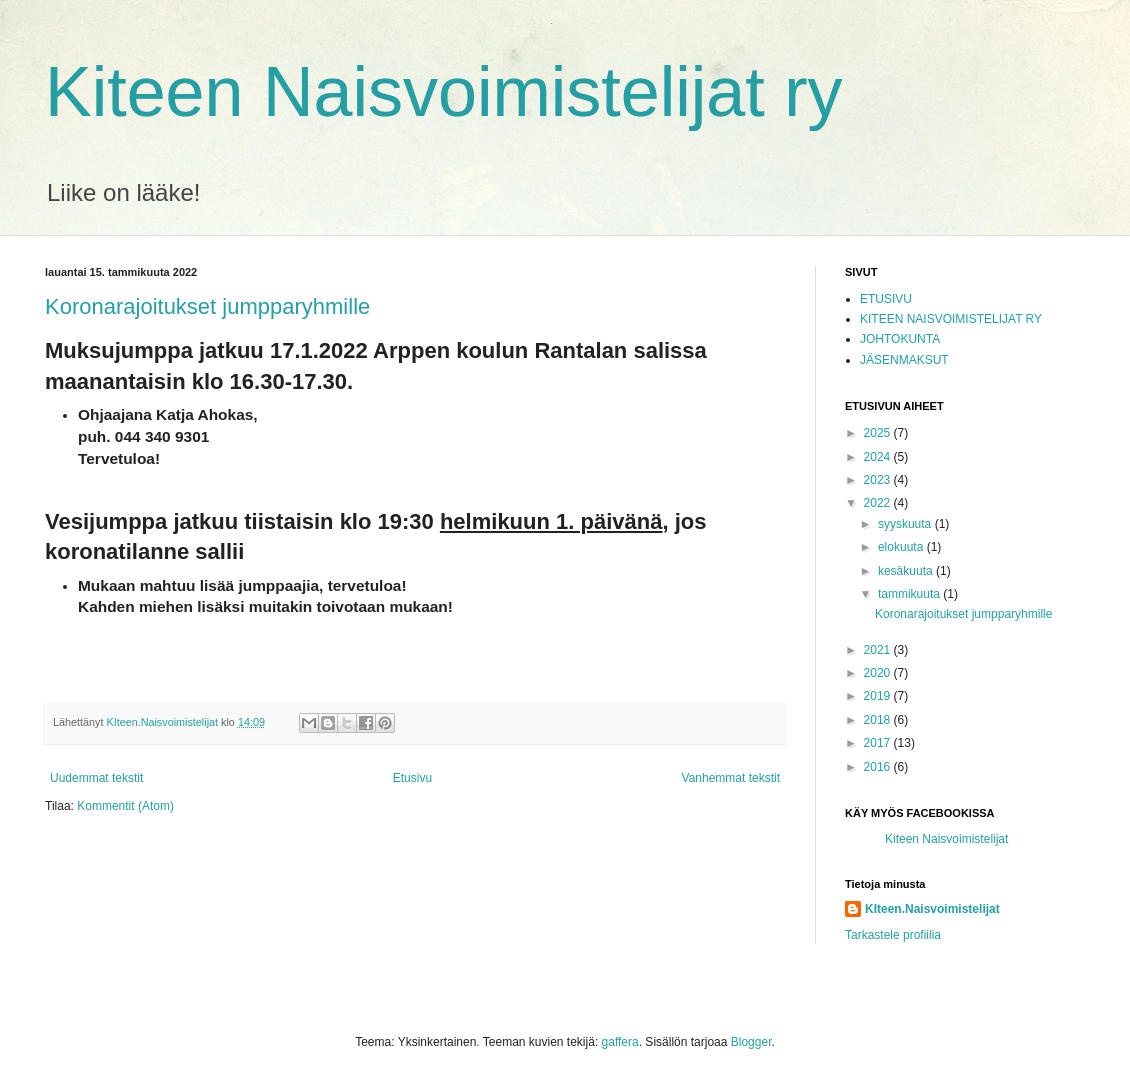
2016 (879, 767)
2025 (879, 433)
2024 (879, 457)
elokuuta (902, 547)
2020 (879, 673)
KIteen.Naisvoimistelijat (932, 909)
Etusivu (412, 778)
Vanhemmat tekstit (731, 778)
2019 (879, 696)
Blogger (751, 1042)
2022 (879, 503)
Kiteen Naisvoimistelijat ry (443, 92)
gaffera (620, 1042)
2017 (879, 743)
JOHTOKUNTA (900, 339)
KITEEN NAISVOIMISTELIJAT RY (951, 319)
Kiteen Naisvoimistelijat (946, 839)
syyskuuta (906, 524)
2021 (879, 650)
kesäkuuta (907, 571)
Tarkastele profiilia (893, 935)
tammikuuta (910, 594)
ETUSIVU (886, 299)
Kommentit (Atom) (125, 806)
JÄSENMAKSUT (904, 360)
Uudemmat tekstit (96, 778)
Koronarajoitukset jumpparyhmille (207, 306)
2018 (879, 720)
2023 (879, 480)
